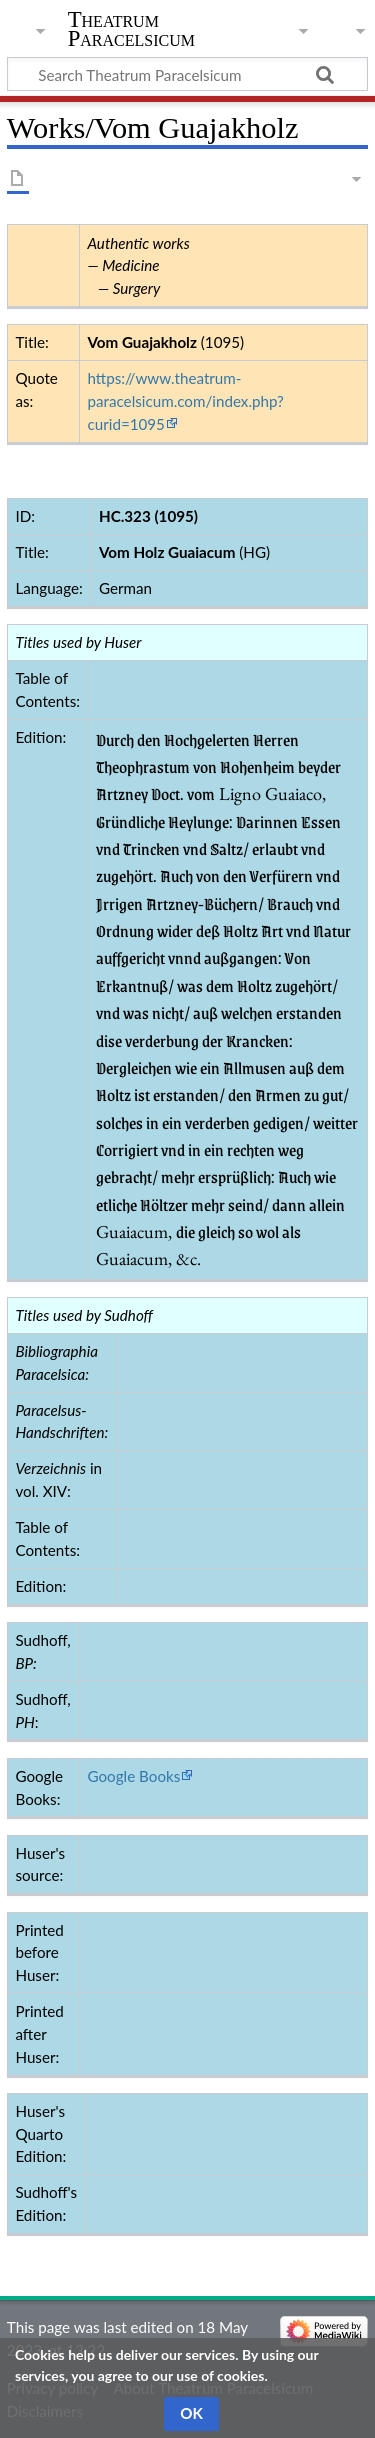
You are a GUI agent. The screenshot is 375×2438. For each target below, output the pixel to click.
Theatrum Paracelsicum (131, 29)
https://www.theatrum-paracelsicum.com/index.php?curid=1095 (185, 401)
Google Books (133, 1776)
